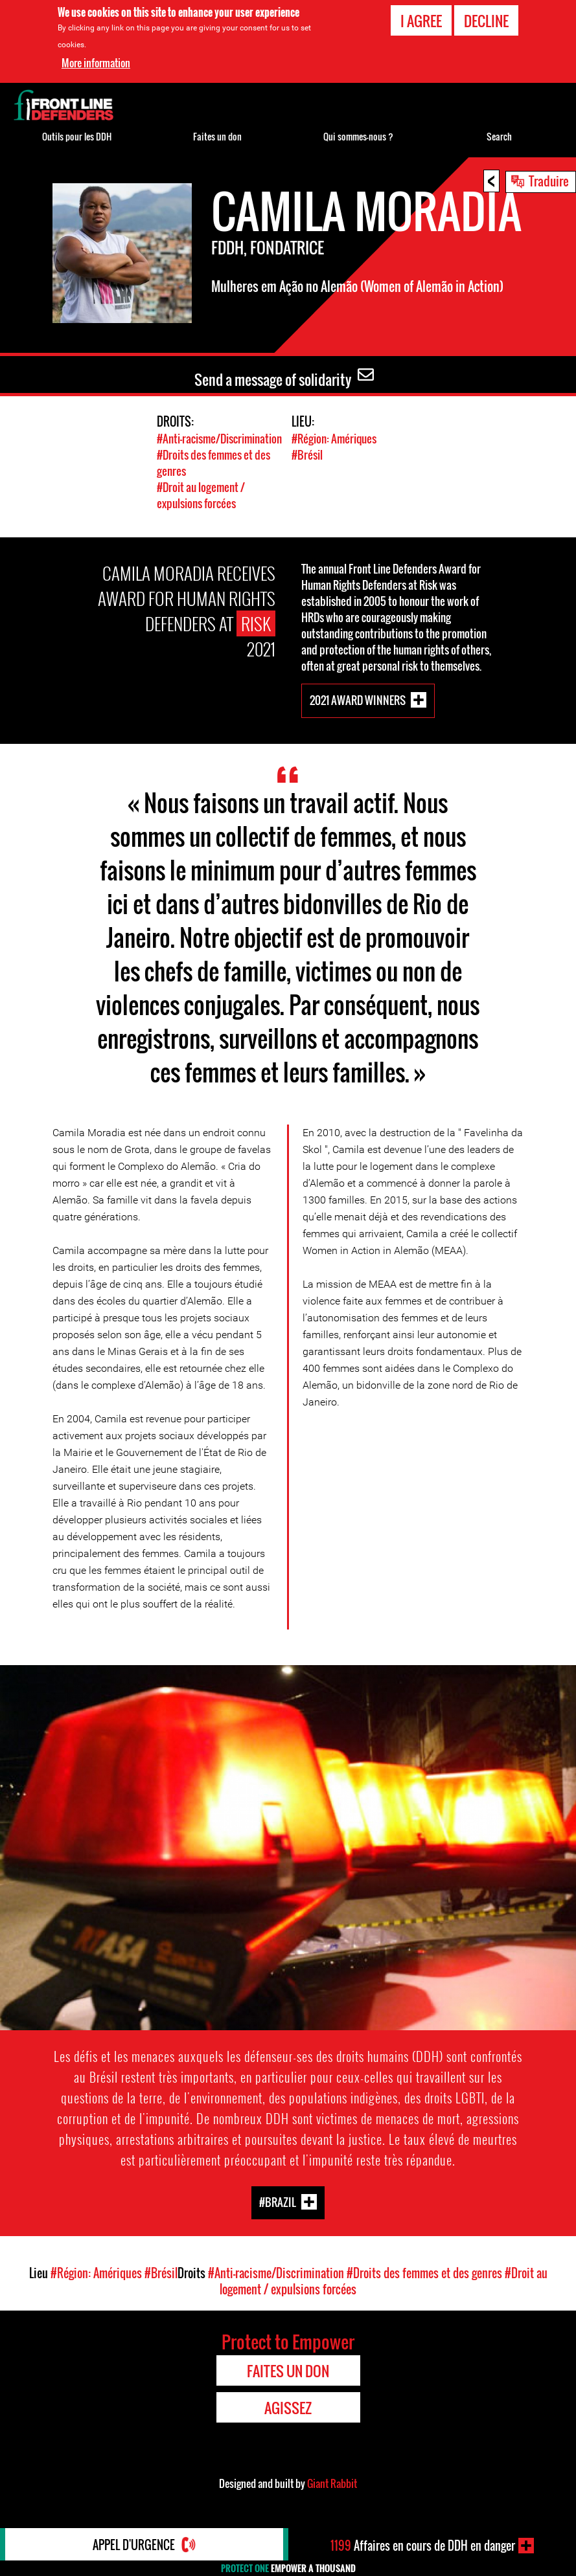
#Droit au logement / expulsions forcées (201, 495)
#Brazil (277, 2201)
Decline (486, 20)
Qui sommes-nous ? (358, 136)
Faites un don (217, 136)
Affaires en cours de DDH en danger (422, 2545)
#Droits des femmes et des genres (424, 2273)
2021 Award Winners (358, 700)
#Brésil (307, 455)
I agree (421, 20)
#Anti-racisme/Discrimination (219, 439)
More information (96, 63)
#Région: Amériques (334, 439)
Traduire (549, 181)
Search (499, 136)
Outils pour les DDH (76, 136)
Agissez (288, 2407)
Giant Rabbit (332, 2483)
